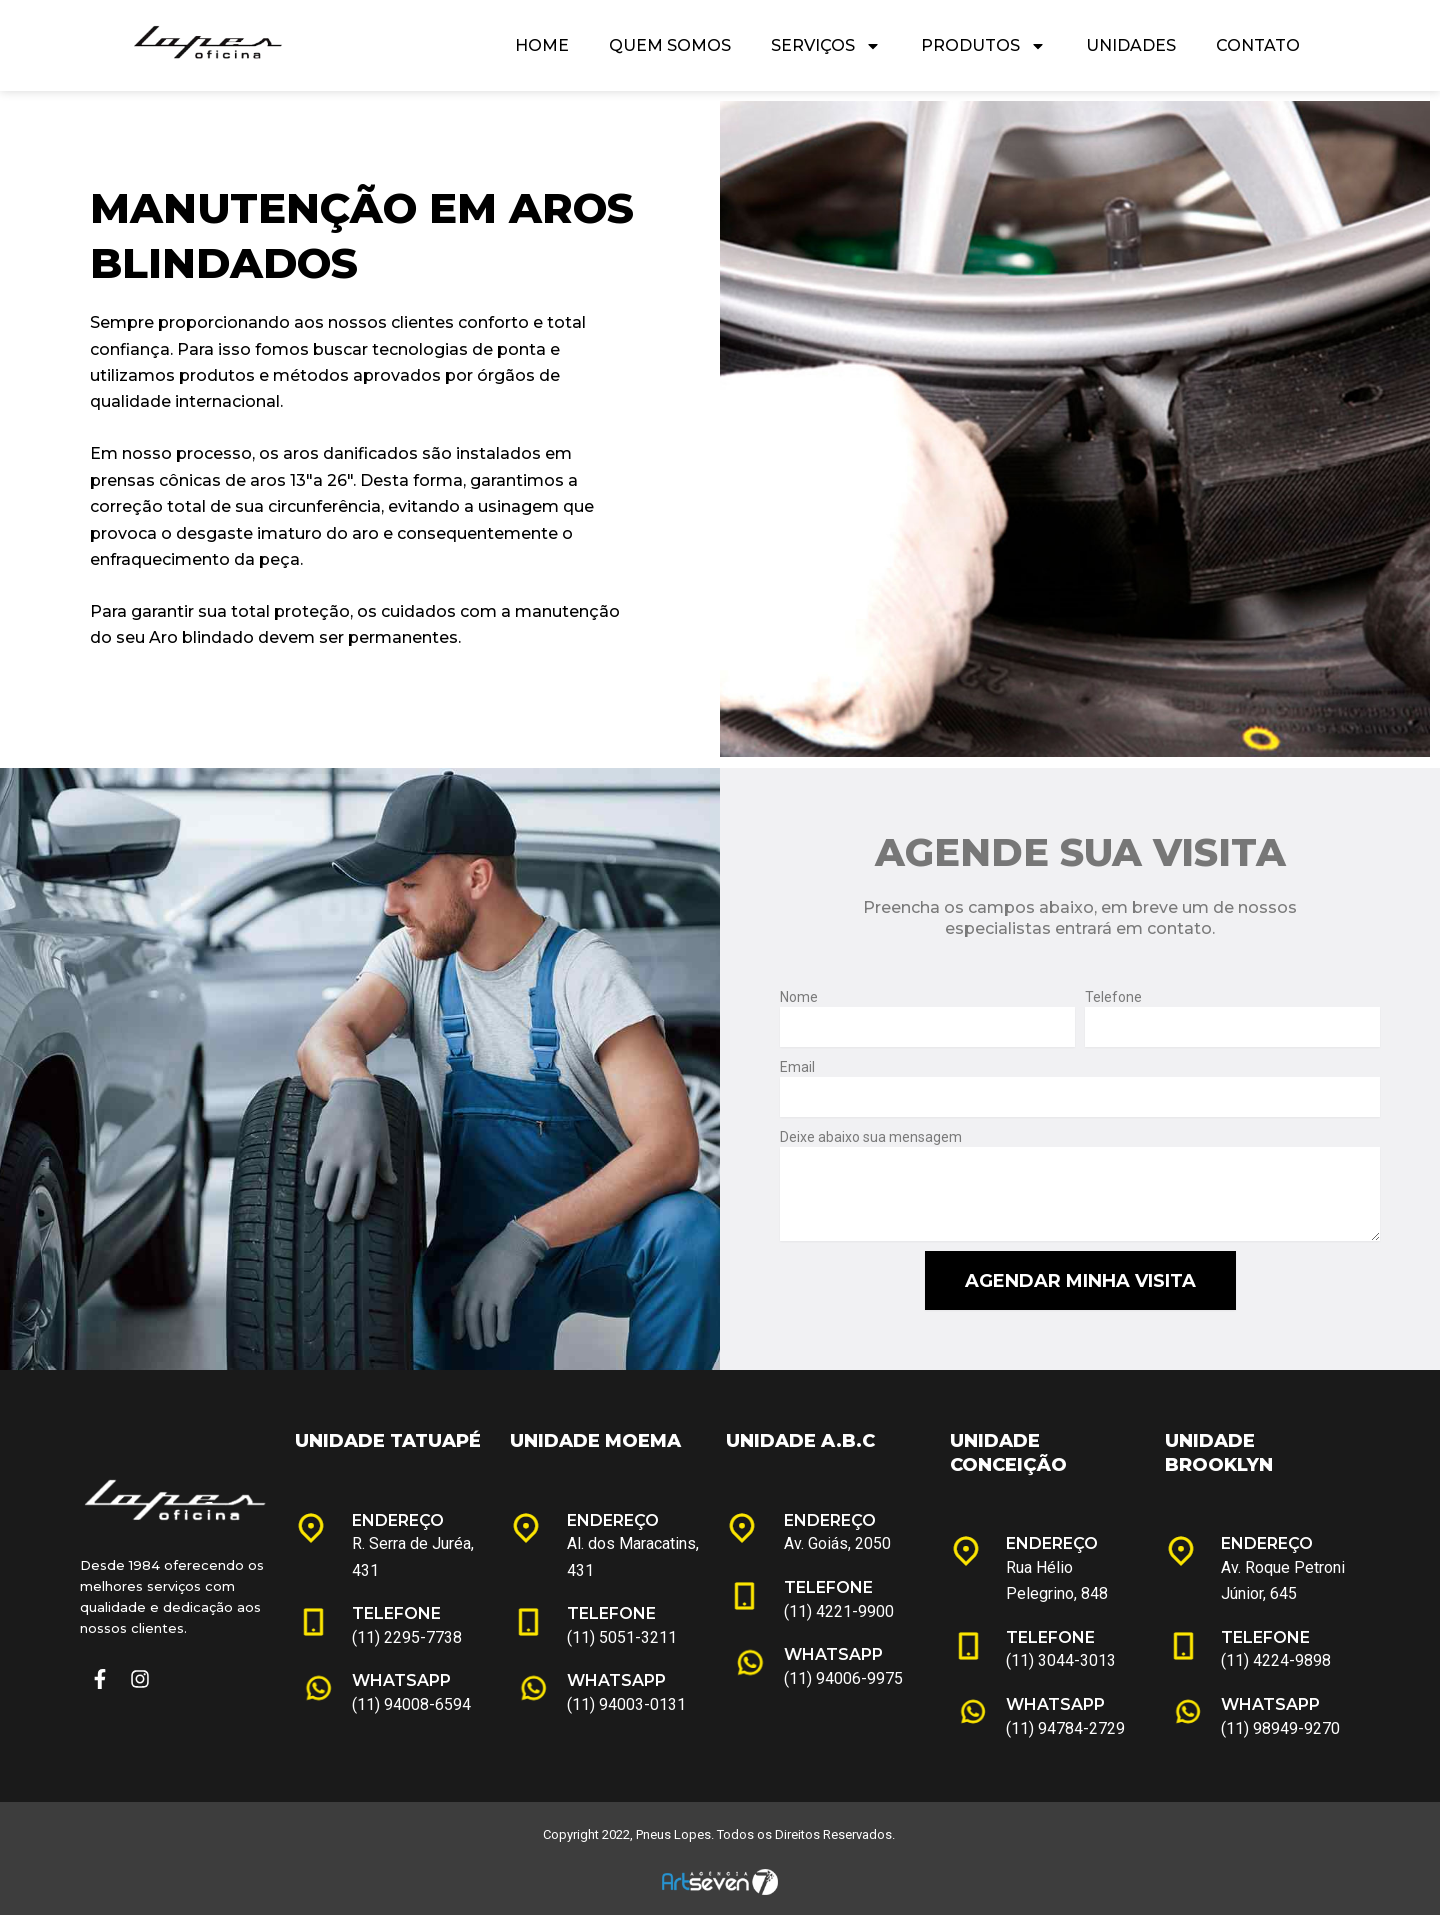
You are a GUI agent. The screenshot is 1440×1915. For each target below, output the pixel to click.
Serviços (826, 46)
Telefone (1113, 997)
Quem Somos (670, 45)
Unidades (1131, 45)
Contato (1258, 45)
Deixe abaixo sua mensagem (871, 1137)
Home (542, 45)
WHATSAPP (401, 1680)
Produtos (983, 46)
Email (797, 1067)
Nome (799, 997)
